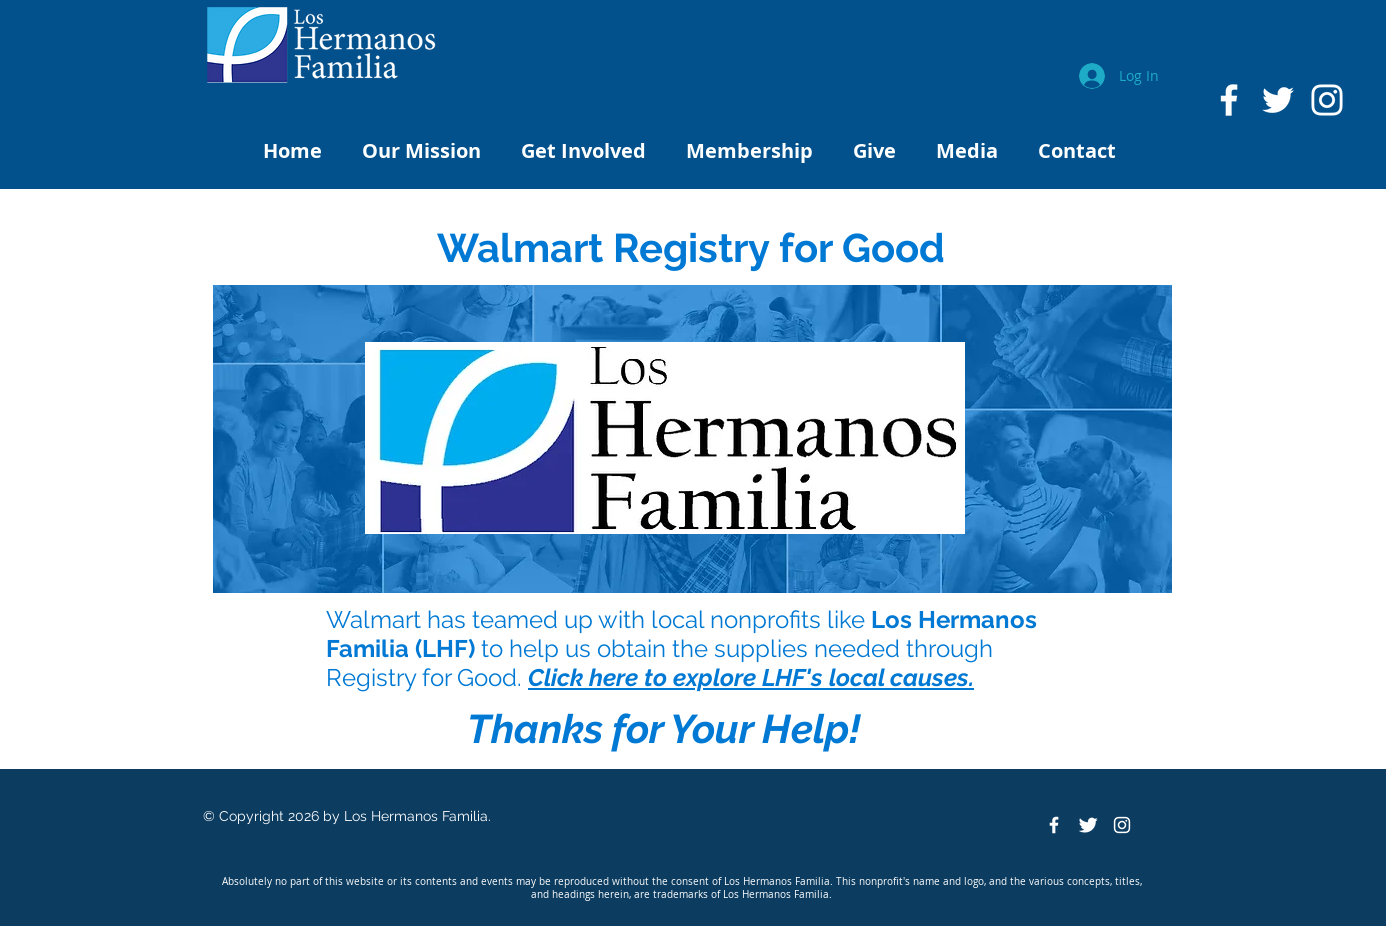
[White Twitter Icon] (1278, 100)
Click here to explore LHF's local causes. (751, 677)
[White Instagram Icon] (1327, 100)
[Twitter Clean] (1088, 825)
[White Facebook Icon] (1229, 100)
